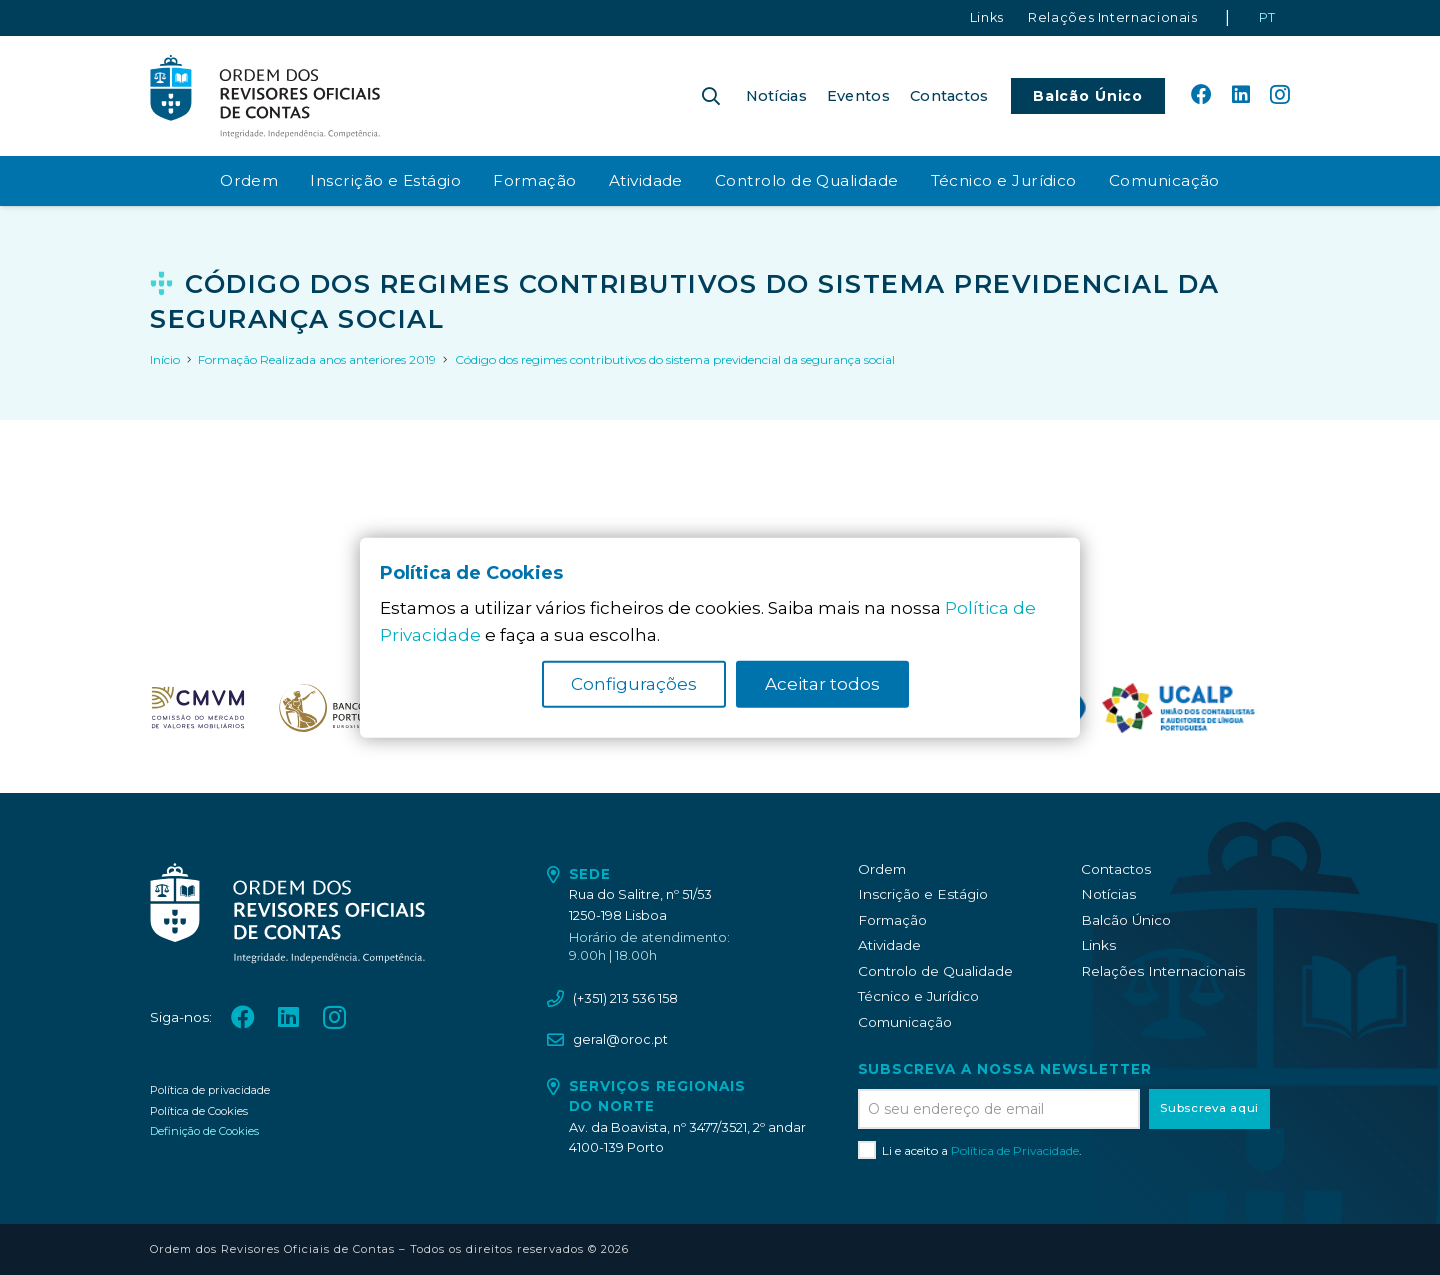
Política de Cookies (199, 1111)
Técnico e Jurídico (918, 996)
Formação (892, 920)
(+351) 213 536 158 (625, 998)
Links (1098, 945)
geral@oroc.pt (620, 1039)
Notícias (1108, 894)
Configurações (634, 684)
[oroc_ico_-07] (198, 708)
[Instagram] (1280, 96)
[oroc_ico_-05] (265, 96)
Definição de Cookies (204, 1131)
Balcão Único (1126, 920)
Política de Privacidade (1015, 1150)
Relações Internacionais (1163, 971)
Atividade (889, 945)
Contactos (1116, 869)
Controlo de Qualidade (935, 971)
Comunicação (905, 1022)
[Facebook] (1201, 95)
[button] (711, 96)
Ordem (882, 869)
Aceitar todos (822, 684)
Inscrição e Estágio (923, 894)
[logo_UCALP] (1178, 708)
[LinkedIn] (1241, 95)
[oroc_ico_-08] (331, 708)
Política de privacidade (210, 1090)
